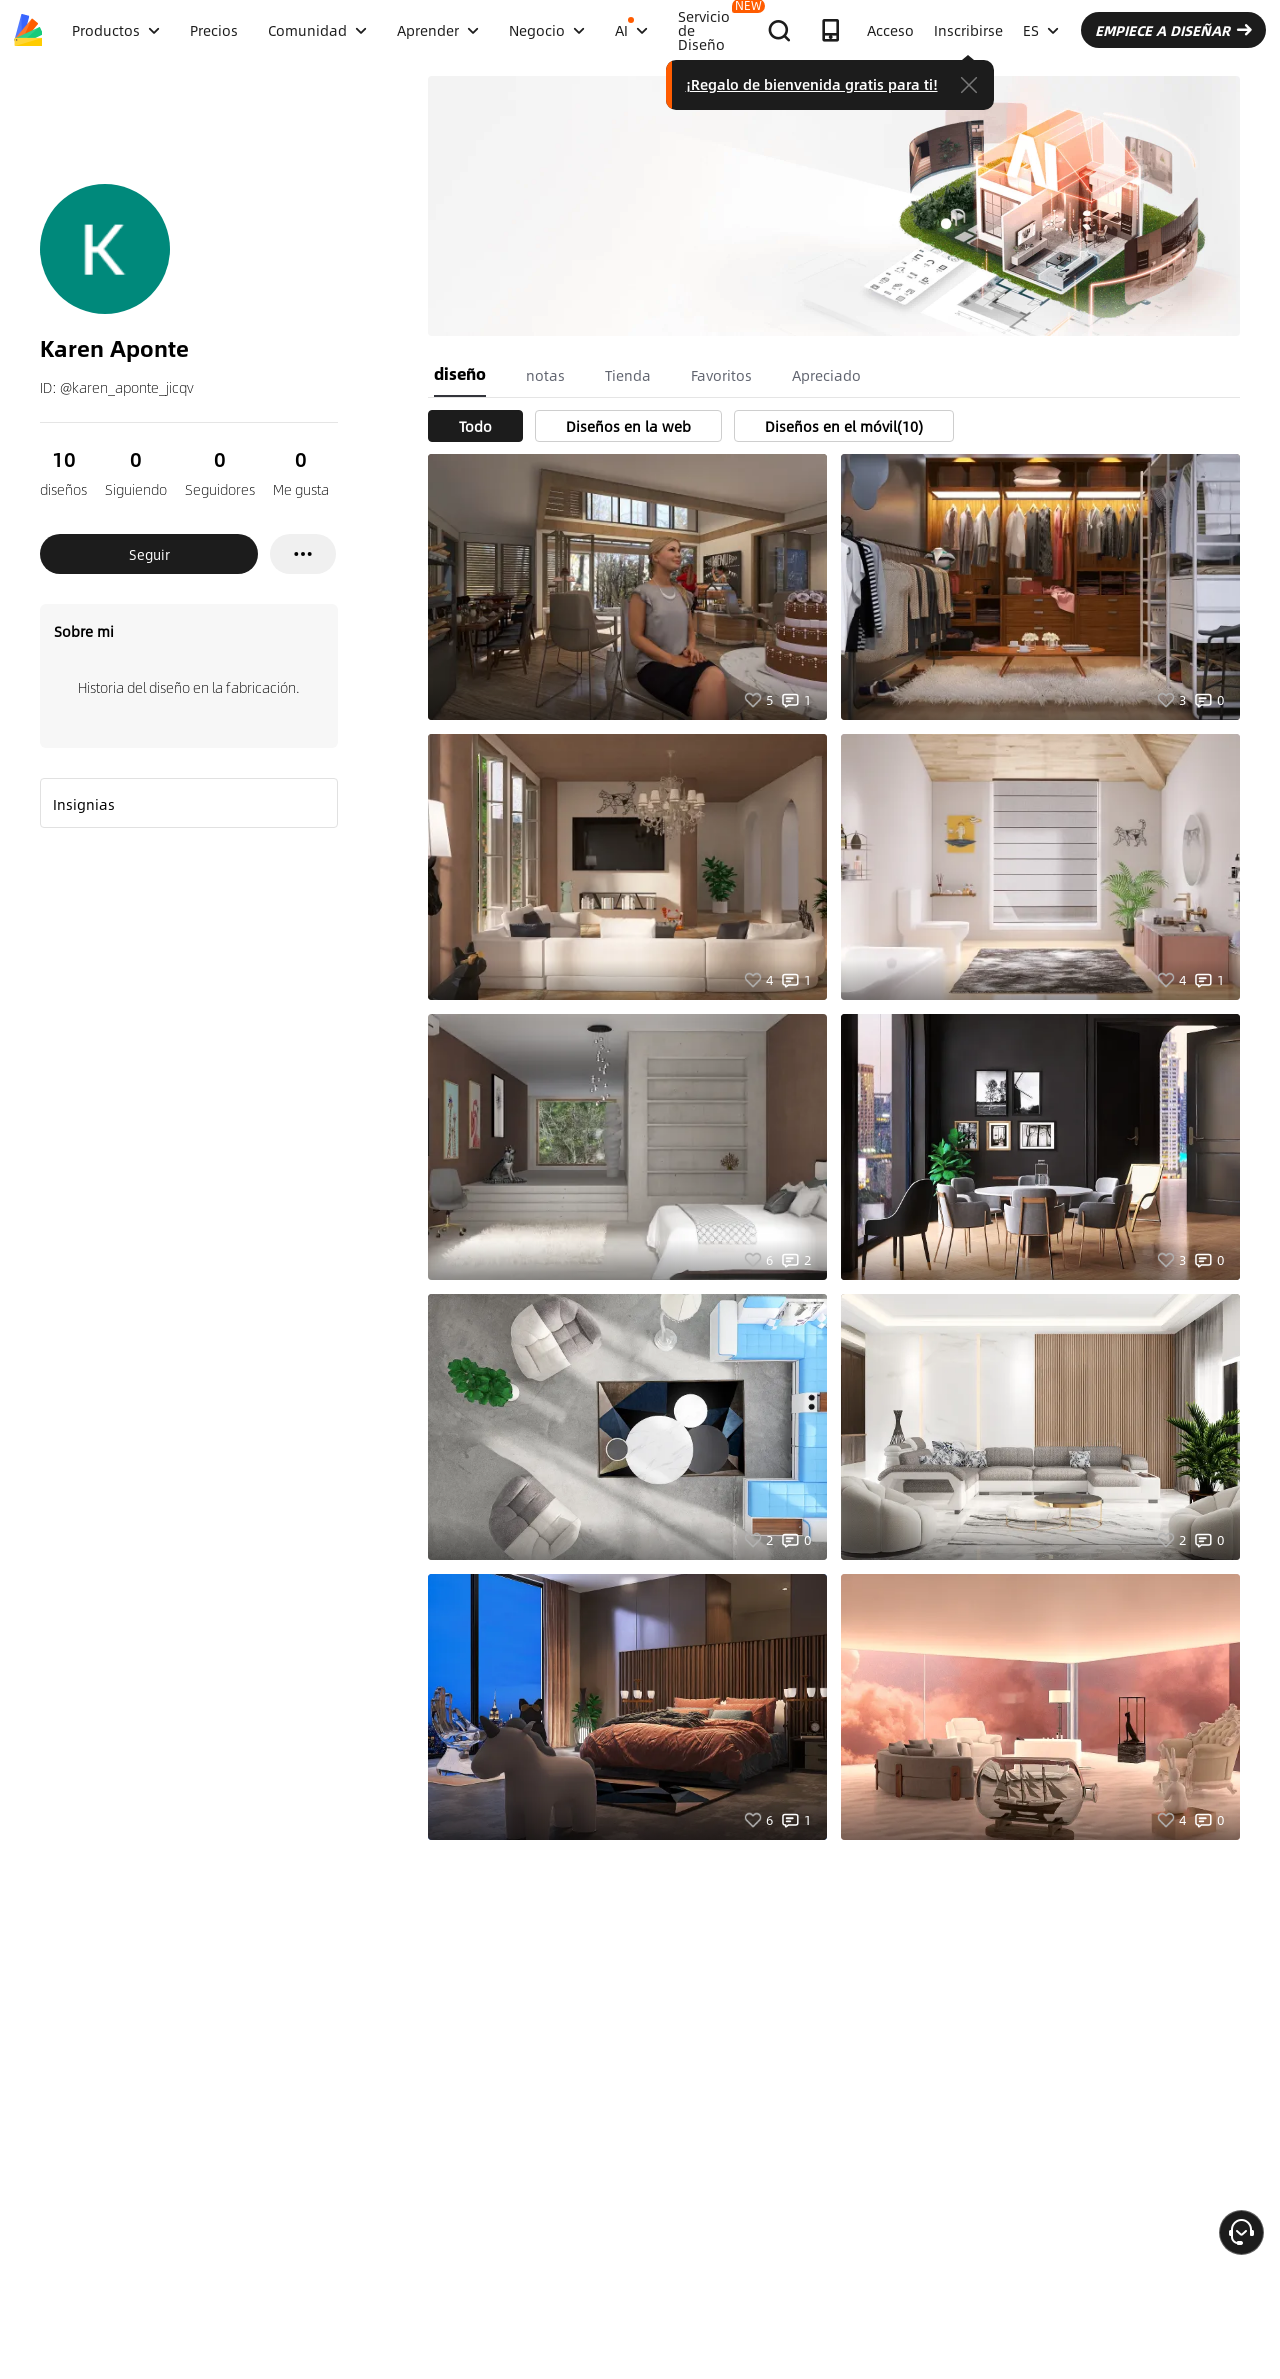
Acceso (890, 30)
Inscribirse (968, 30)
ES (1041, 30)
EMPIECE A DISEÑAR (1173, 30)
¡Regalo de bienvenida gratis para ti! (812, 84)
